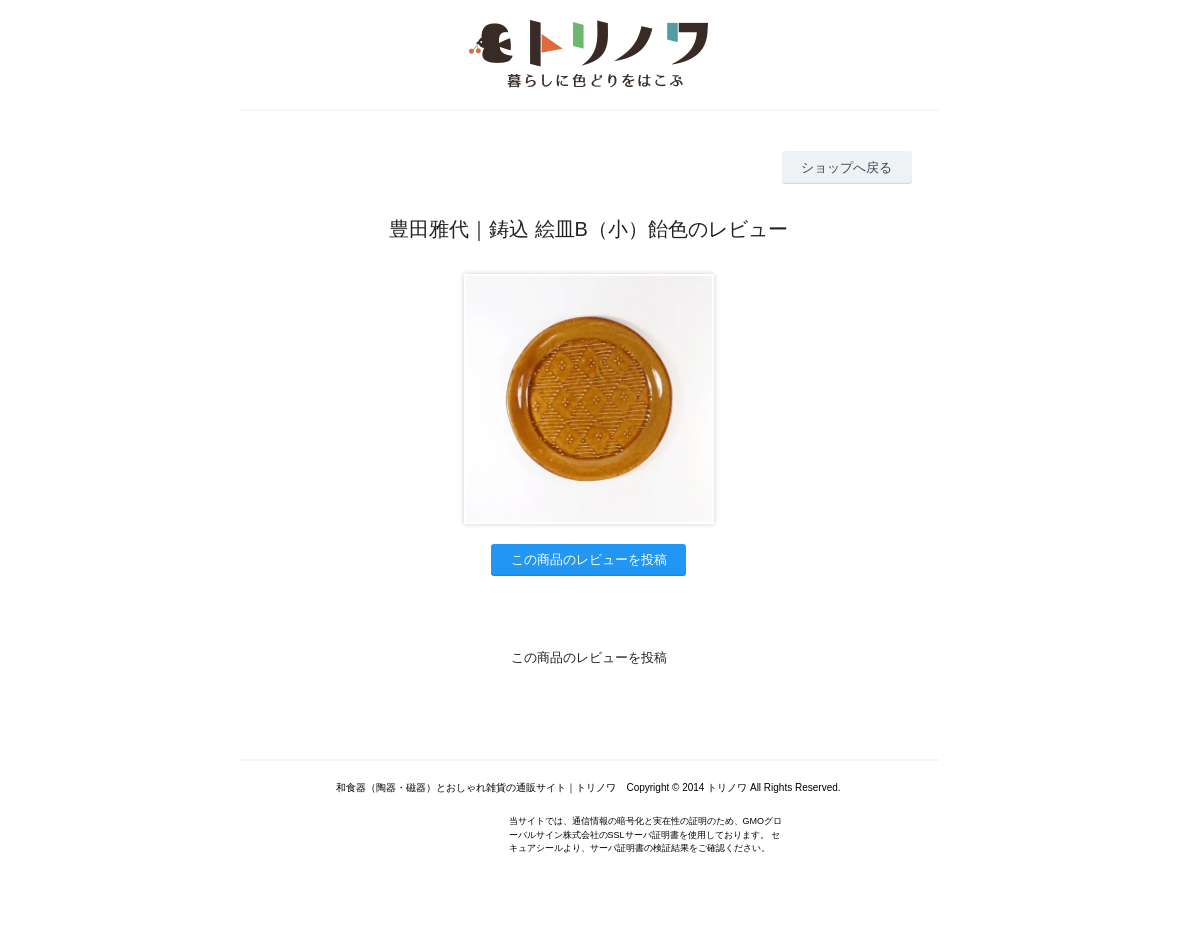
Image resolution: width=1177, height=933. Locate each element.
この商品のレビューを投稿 (589, 559)
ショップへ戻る (846, 167)
